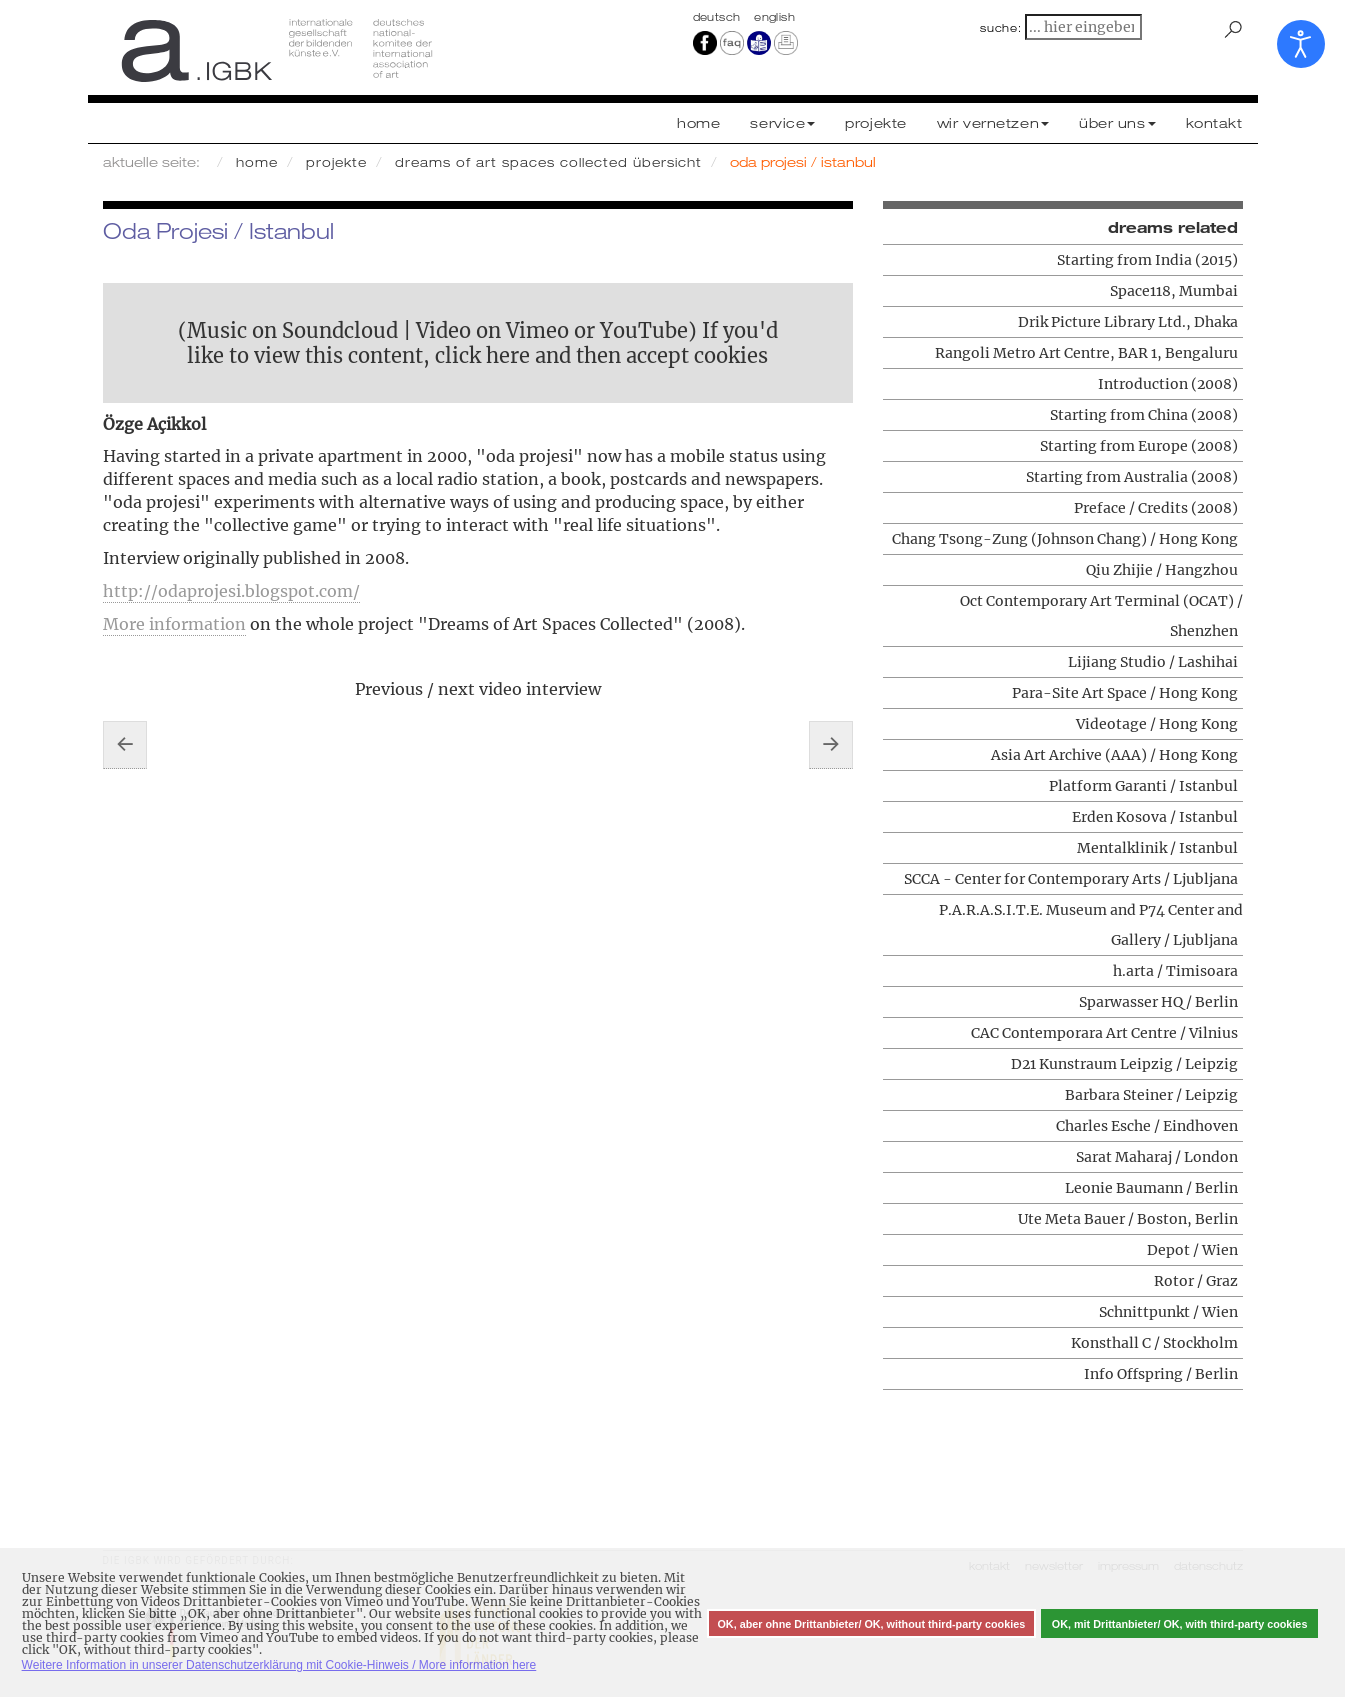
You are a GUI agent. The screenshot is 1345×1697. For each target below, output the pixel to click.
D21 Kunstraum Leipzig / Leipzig (1124, 1064)
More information (174, 624)
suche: (1001, 28)
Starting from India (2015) (1147, 260)
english (774, 17)
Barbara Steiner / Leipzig (1151, 1095)
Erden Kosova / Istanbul (1155, 817)
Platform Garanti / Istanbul (1143, 786)
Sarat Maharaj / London (1157, 1157)
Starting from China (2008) (1144, 415)
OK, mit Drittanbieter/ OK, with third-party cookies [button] (1180, 1624)
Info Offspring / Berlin (1161, 1374)
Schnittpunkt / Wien (1168, 1312)
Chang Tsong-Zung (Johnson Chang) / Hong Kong (1065, 539)
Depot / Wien (1192, 1250)
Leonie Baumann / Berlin (1151, 1188)
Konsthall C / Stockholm (1154, 1343)
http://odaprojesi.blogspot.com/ (231, 591)
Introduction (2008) (1168, 384)
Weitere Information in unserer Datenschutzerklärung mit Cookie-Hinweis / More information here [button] (279, 1665)
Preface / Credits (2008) (1156, 508)
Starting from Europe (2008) (1139, 446)
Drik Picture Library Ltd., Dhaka (1128, 322)
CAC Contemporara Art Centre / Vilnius (1104, 1033)
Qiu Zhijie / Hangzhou (1162, 570)
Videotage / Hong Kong (1157, 724)
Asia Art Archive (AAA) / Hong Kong (1114, 755)
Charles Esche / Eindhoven (1147, 1126)
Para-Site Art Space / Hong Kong (1125, 693)
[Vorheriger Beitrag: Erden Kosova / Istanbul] (125, 745)
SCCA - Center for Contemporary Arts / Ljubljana (1071, 879)
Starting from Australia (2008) (1132, 477)
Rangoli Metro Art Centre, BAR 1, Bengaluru (1086, 353)
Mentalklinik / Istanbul (1157, 848)
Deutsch (719, 17)
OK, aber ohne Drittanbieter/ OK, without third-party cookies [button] (871, 1624)
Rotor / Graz (1196, 1281)
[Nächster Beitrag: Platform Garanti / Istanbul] (831, 745)
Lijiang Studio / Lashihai (1153, 662)
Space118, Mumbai (1174, 291)
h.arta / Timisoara (1175, 971)
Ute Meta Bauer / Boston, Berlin (1128, 1219)
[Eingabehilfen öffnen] (1301, 44)
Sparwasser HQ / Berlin (1158, 1002)
